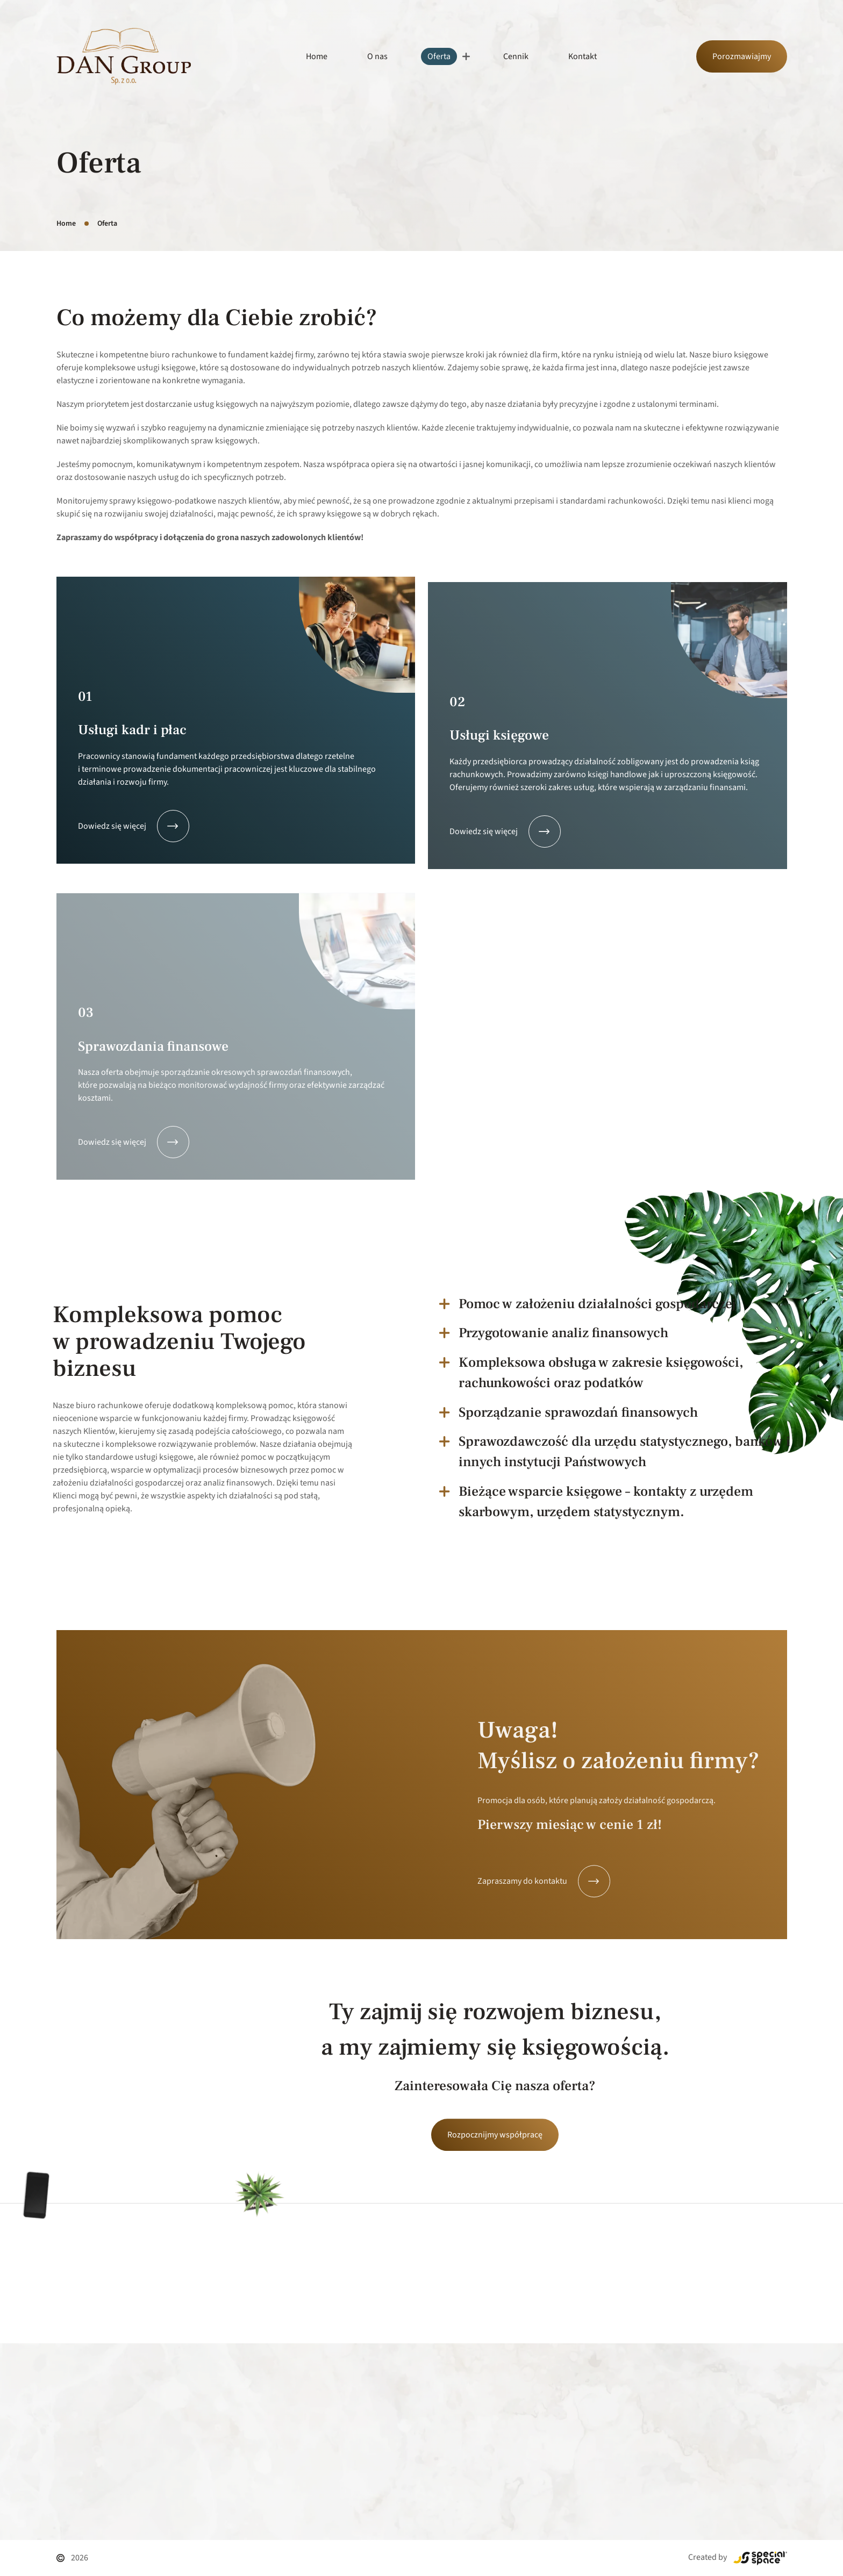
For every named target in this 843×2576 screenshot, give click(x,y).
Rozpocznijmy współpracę (494, 2216)
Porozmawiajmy (741, 56)
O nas (377, 56)
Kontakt (582, 56)
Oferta (439, 56)
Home (316, 56)
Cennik (515, 56)
